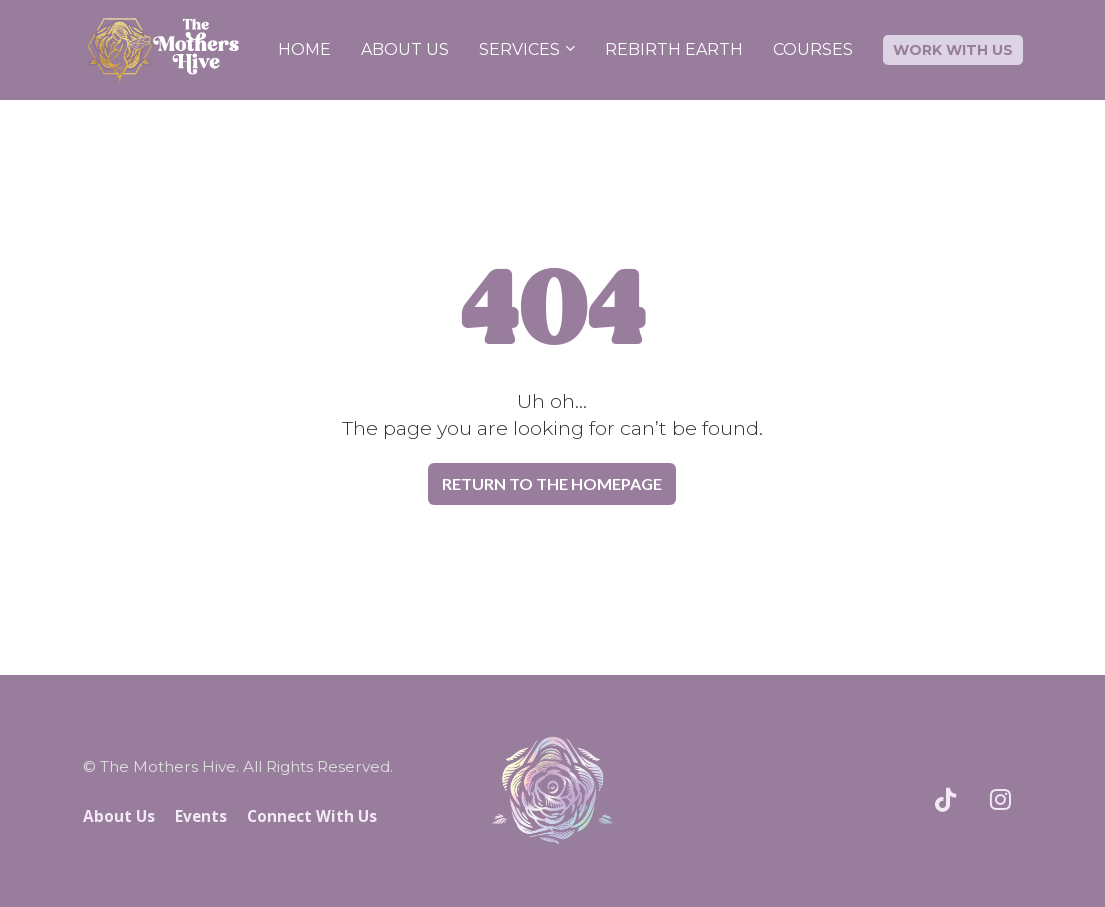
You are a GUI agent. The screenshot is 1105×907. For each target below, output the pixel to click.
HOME (304, 49)
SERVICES (519, 49)
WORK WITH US (953, 50)
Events (201, 816)
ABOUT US (405, 49)
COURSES (813, 49)
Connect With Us (312, 816)
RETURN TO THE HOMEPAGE (552, 483)
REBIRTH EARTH (674, 49)
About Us (119, 816)
